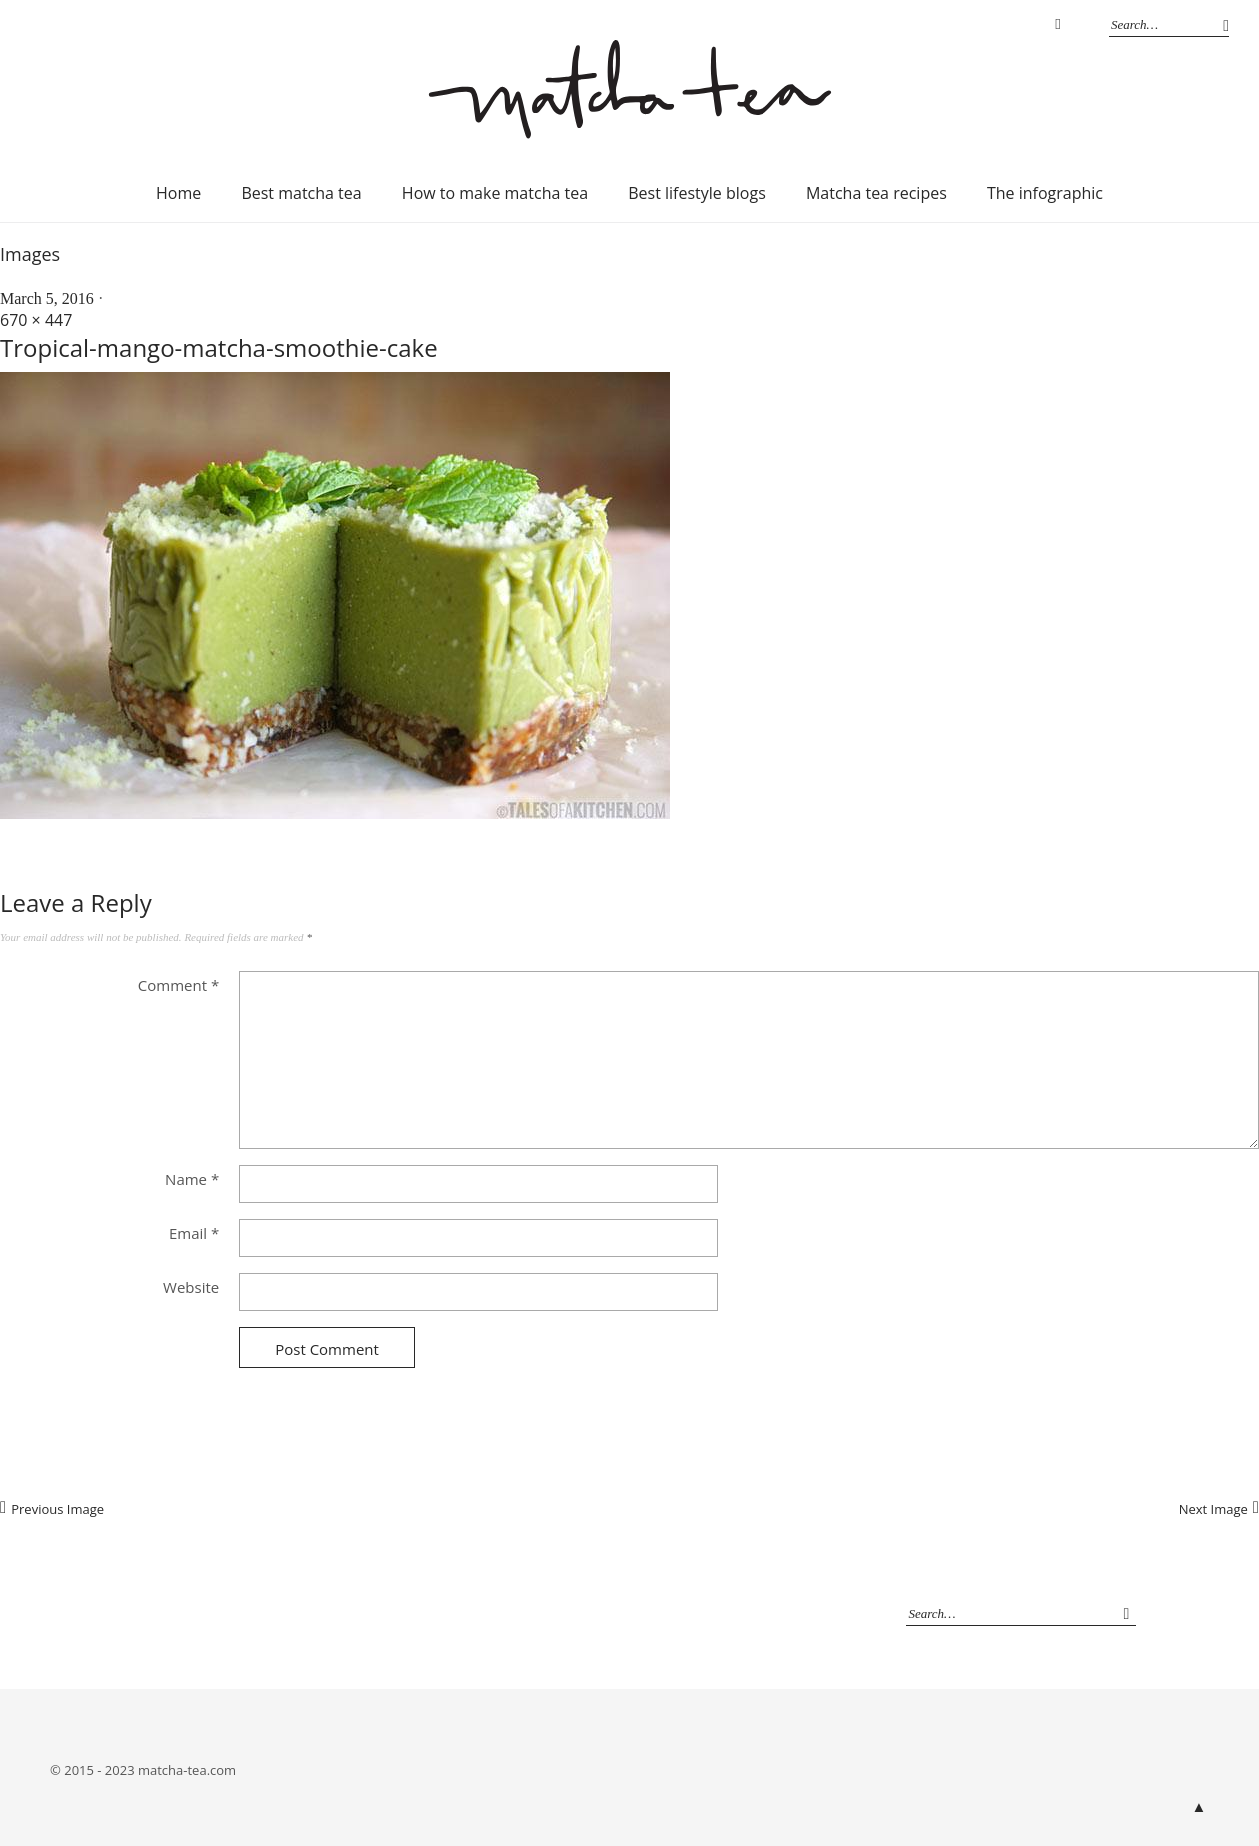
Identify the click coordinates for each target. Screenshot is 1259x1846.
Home (178, 193)
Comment (178, 985)
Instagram (1058, 25)
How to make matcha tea (495, 193)
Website (191, 1287)
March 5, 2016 (47, 298)
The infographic (1045, 193)
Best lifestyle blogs (697, 193)
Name (192, 1179)
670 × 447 (36, 320)
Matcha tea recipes (876, 193)
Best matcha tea (301, 193)
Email (194, 1233)
